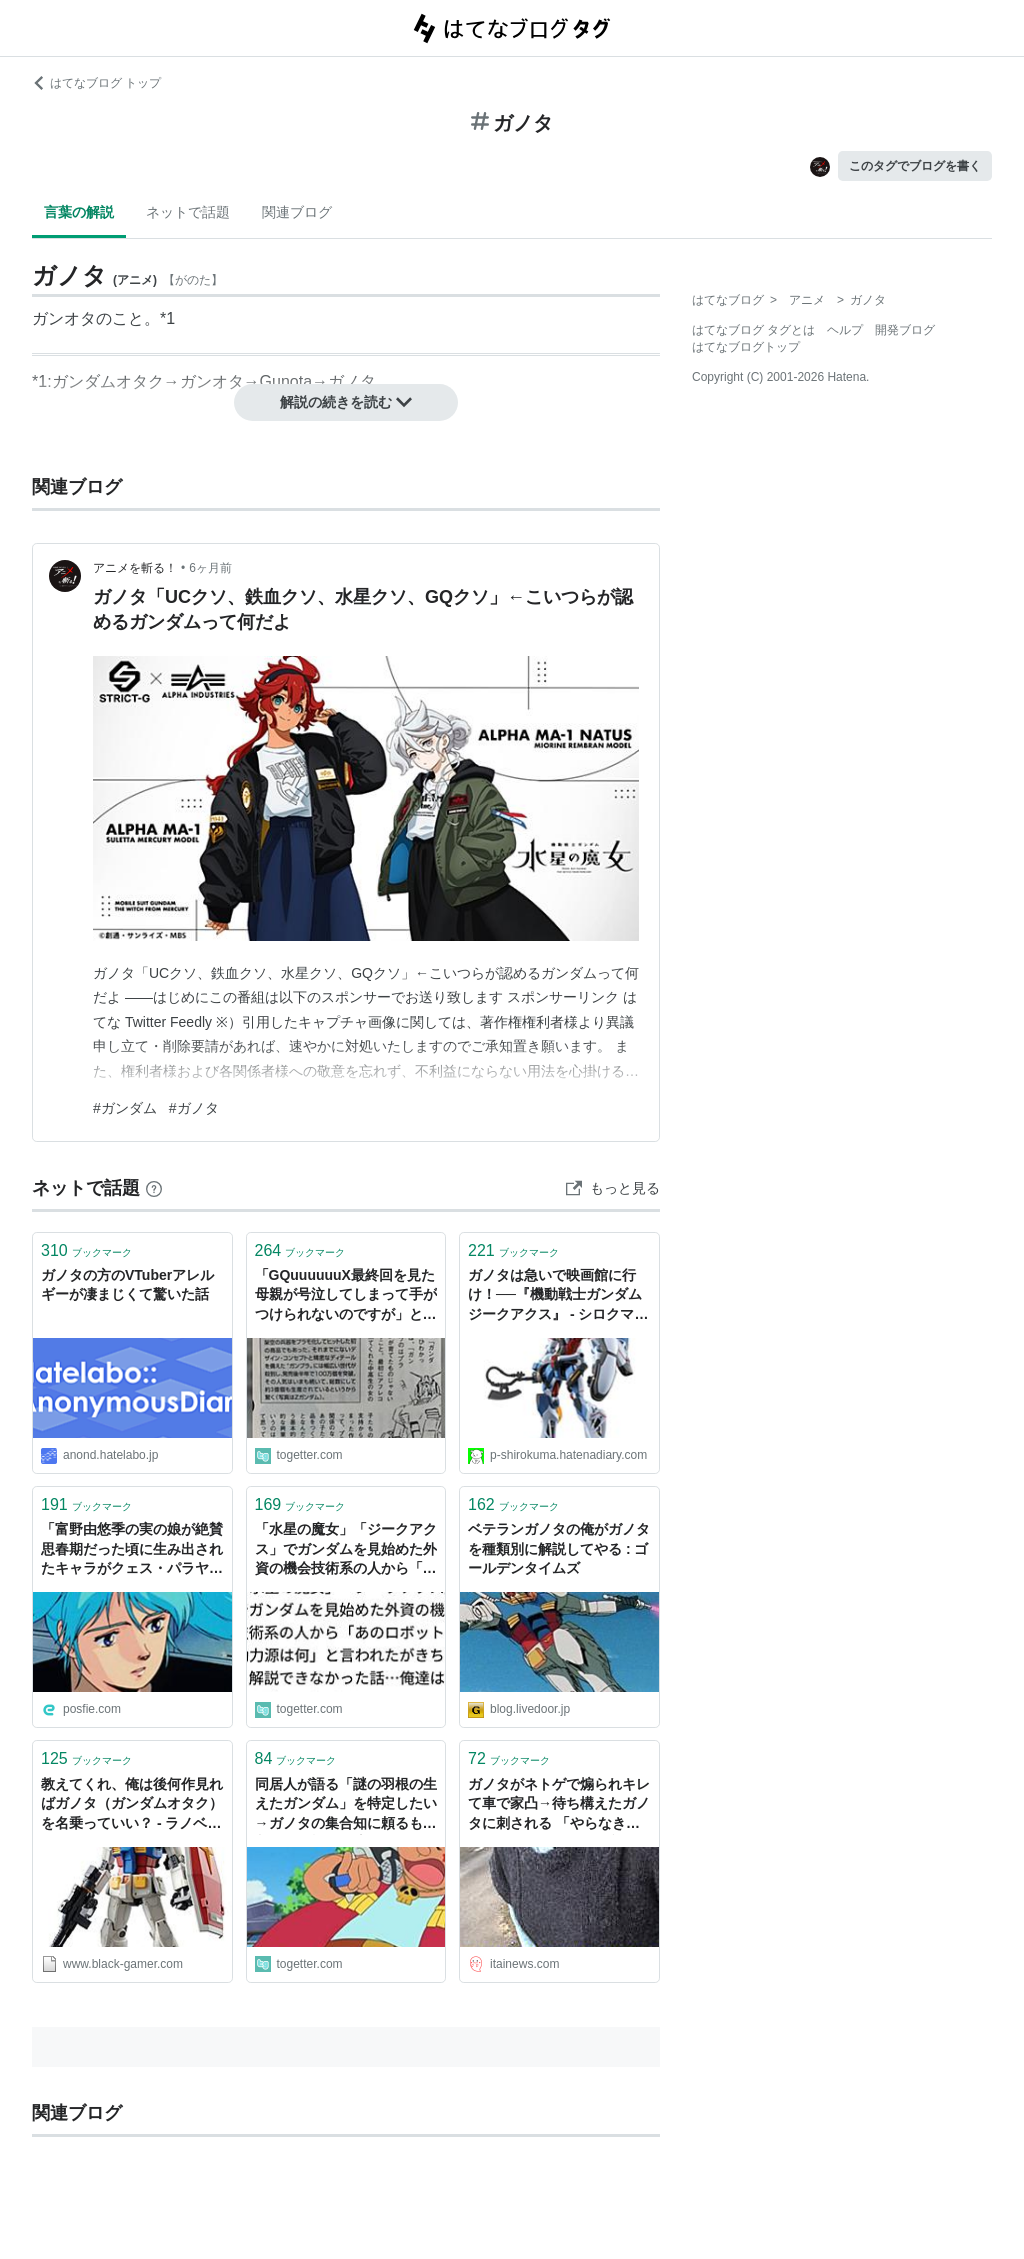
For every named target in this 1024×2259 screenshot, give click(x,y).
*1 (167, 318)
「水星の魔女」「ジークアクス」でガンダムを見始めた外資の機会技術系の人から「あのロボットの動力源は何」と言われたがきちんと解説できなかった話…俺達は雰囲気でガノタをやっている (346, 1550)
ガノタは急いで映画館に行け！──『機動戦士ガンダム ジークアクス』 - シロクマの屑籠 (558, 1296)
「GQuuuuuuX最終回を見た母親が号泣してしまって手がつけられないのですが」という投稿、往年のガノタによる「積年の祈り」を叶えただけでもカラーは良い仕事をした (346, 1296)
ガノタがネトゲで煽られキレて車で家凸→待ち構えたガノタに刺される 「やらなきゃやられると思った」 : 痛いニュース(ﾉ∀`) (559, 1805)
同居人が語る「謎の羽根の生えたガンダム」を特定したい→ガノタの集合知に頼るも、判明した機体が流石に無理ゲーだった (346, 1805)
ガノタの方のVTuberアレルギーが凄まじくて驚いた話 (127, 1285)
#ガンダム (125, 1108)
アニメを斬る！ (135, 568)
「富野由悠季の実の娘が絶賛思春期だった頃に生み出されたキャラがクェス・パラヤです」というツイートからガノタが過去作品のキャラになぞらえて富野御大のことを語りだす (132, 1550)
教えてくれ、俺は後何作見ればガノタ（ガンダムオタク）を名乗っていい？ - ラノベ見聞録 (132, 1805)
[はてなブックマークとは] (154, 1188)
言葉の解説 (79, 212)
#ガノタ (194, 1108)
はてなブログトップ (746, 347)
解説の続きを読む (346, 402)
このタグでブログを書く (915, 166)
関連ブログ (297, 212)
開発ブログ (905, 330)
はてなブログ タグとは (753, 330)
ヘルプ (845, 330)
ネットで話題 (188, 212)
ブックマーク (86, 1250)
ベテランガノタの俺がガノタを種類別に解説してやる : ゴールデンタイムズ (559, 1548)
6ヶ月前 (210, 568)
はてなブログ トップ (96, 83)
